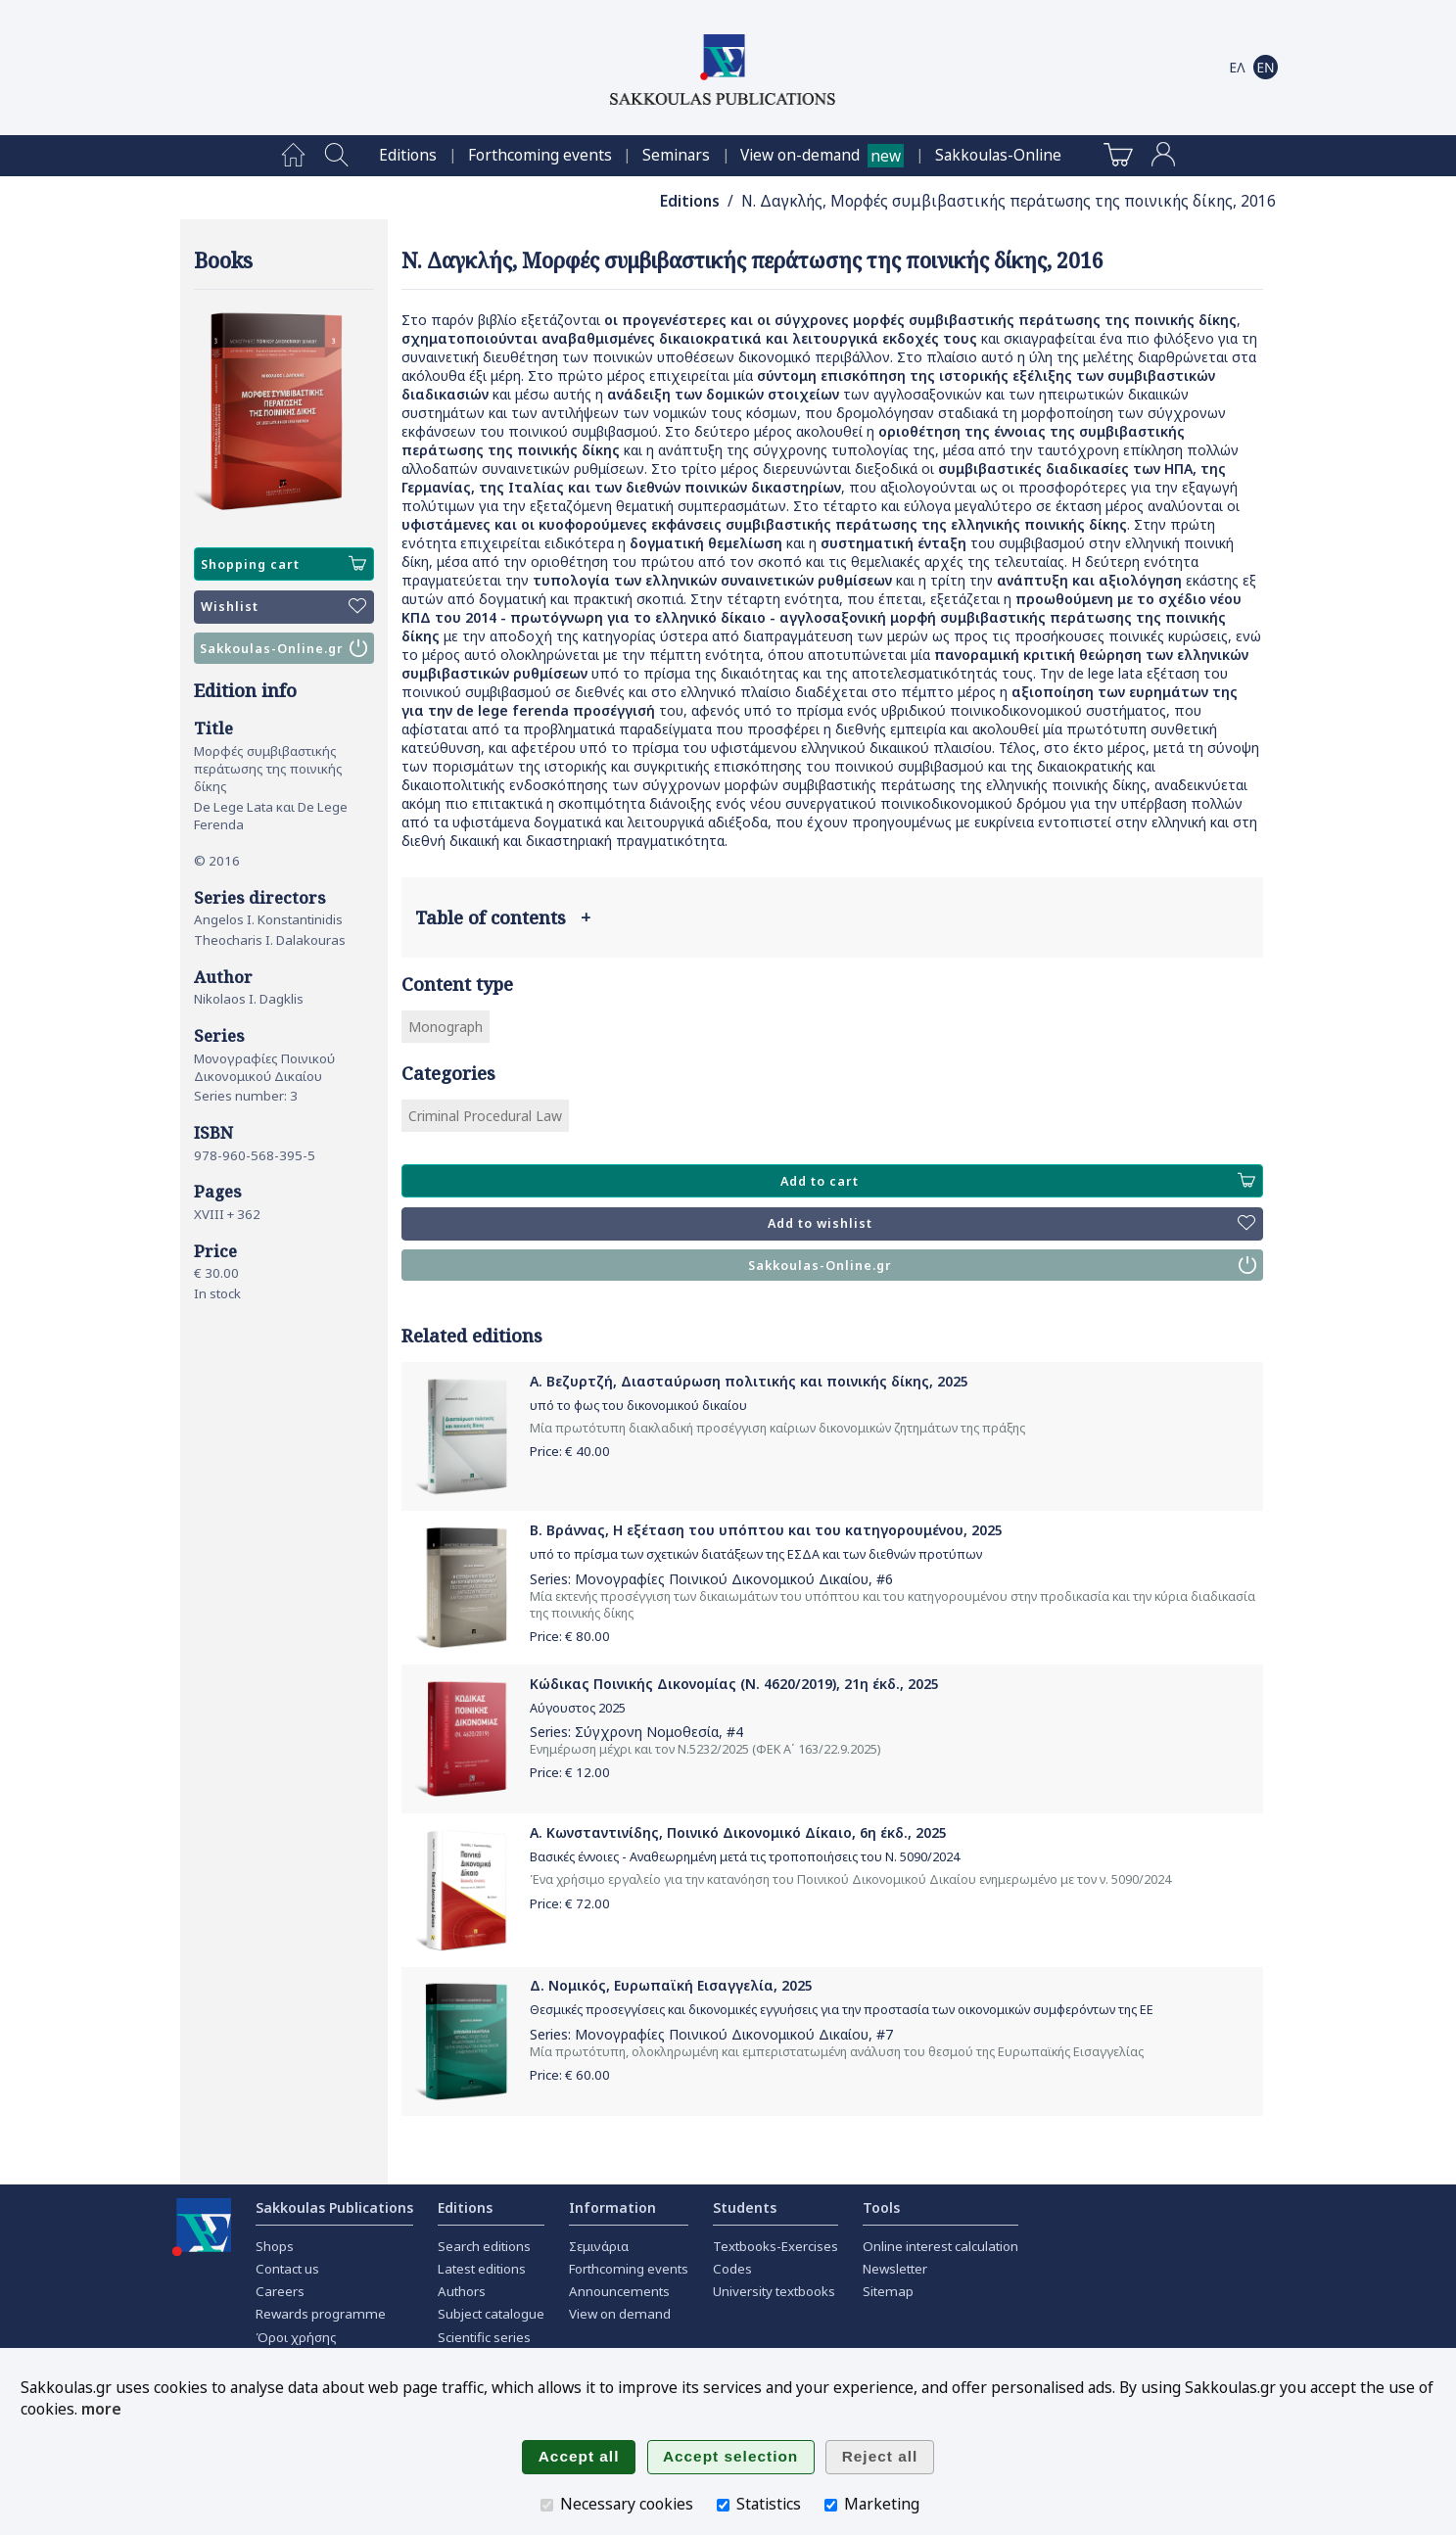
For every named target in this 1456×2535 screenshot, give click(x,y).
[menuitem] (293, 155)
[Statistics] (723, 2505)
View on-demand (800, 155)
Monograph (445, 1026)
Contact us (287, 2268)
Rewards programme (321, 2314)
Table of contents (502, 917)
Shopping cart (284, 564)
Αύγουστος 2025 (578, 1708)
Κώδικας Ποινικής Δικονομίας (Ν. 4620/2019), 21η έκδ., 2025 (734, 1683)
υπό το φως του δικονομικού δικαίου (638, 1405)
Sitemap (888, 2291)
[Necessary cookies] (546, 2505)
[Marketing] (830, 2505)
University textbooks (774, 2291)
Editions (408, 155)
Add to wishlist (1011, 1224)
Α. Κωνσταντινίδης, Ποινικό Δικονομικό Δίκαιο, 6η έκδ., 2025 (738, 1832)
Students (744, 2207)
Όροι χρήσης (296, 2337)
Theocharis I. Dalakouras (270, 940)
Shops (275, 2246)
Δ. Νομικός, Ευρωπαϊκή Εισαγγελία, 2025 (671, 1985)
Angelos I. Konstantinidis (268, 919)
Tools (881, 2207)
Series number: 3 (246, 1095)
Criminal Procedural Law (485, 1115)
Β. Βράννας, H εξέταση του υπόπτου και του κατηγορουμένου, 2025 (766, 1530)
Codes (732, 2268)
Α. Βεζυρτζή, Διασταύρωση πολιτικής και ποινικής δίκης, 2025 (749, 1381)
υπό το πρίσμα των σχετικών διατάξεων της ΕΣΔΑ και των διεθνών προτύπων (756, 1554)
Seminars (676, 155)
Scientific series (484, 2337)
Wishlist (284, 607)
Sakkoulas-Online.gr (284, 648)
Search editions (484, 2246)
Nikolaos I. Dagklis (249, 999)
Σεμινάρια (599, 2246)
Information (612, 2207)
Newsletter (895, 2268)
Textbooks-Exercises (775, 2246)
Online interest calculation (940, 2246)
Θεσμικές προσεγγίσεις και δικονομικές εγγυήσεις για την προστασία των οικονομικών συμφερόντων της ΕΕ (841, 2009)
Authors (462, 2291)
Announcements (619, 2291)
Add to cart (1017, 1181)
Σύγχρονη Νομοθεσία (647, 1731)
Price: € (570, 1451)
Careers (280, 2291)
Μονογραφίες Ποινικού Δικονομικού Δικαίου (264, 1067)
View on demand (620, 2314)
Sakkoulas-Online (998, 155)
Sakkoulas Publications (334, 2207)
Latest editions (482, 2268)
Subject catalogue (491, 2314)
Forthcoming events (540, 155)
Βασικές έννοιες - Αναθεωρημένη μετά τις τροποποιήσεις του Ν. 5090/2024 (745, 1857)
